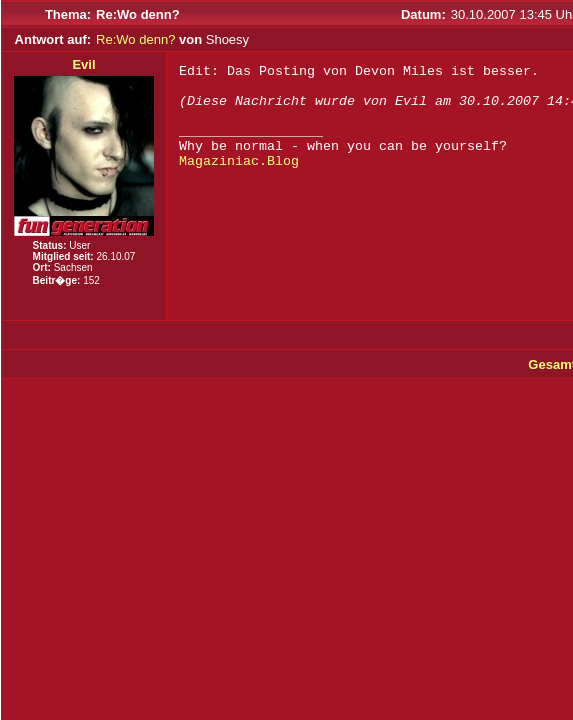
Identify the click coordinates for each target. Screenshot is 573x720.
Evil (83, 64)
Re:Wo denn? (135, 39)
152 (91, 280)
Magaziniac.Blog (239, 161)
